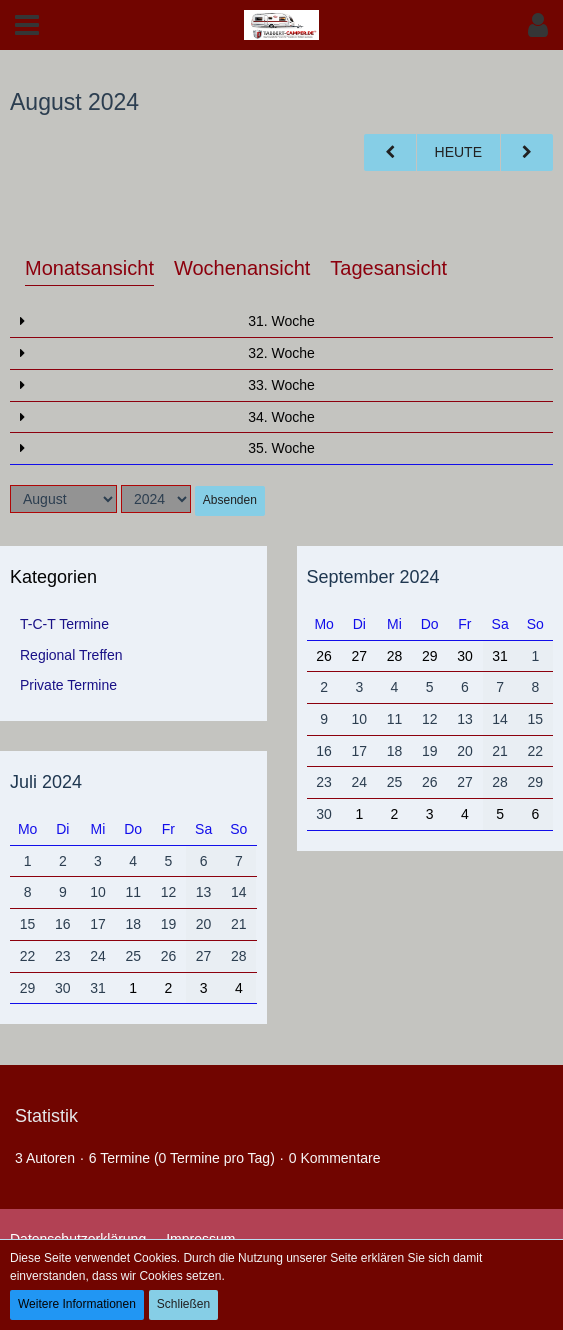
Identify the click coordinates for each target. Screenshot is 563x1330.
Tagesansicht (388, 268)
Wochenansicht (242, 268)
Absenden (230, 500)
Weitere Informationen (77, 1304)
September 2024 (373, 577)
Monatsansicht (89, 268)
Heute (458, 152)
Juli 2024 (46, 782)
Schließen (183, 1304)
